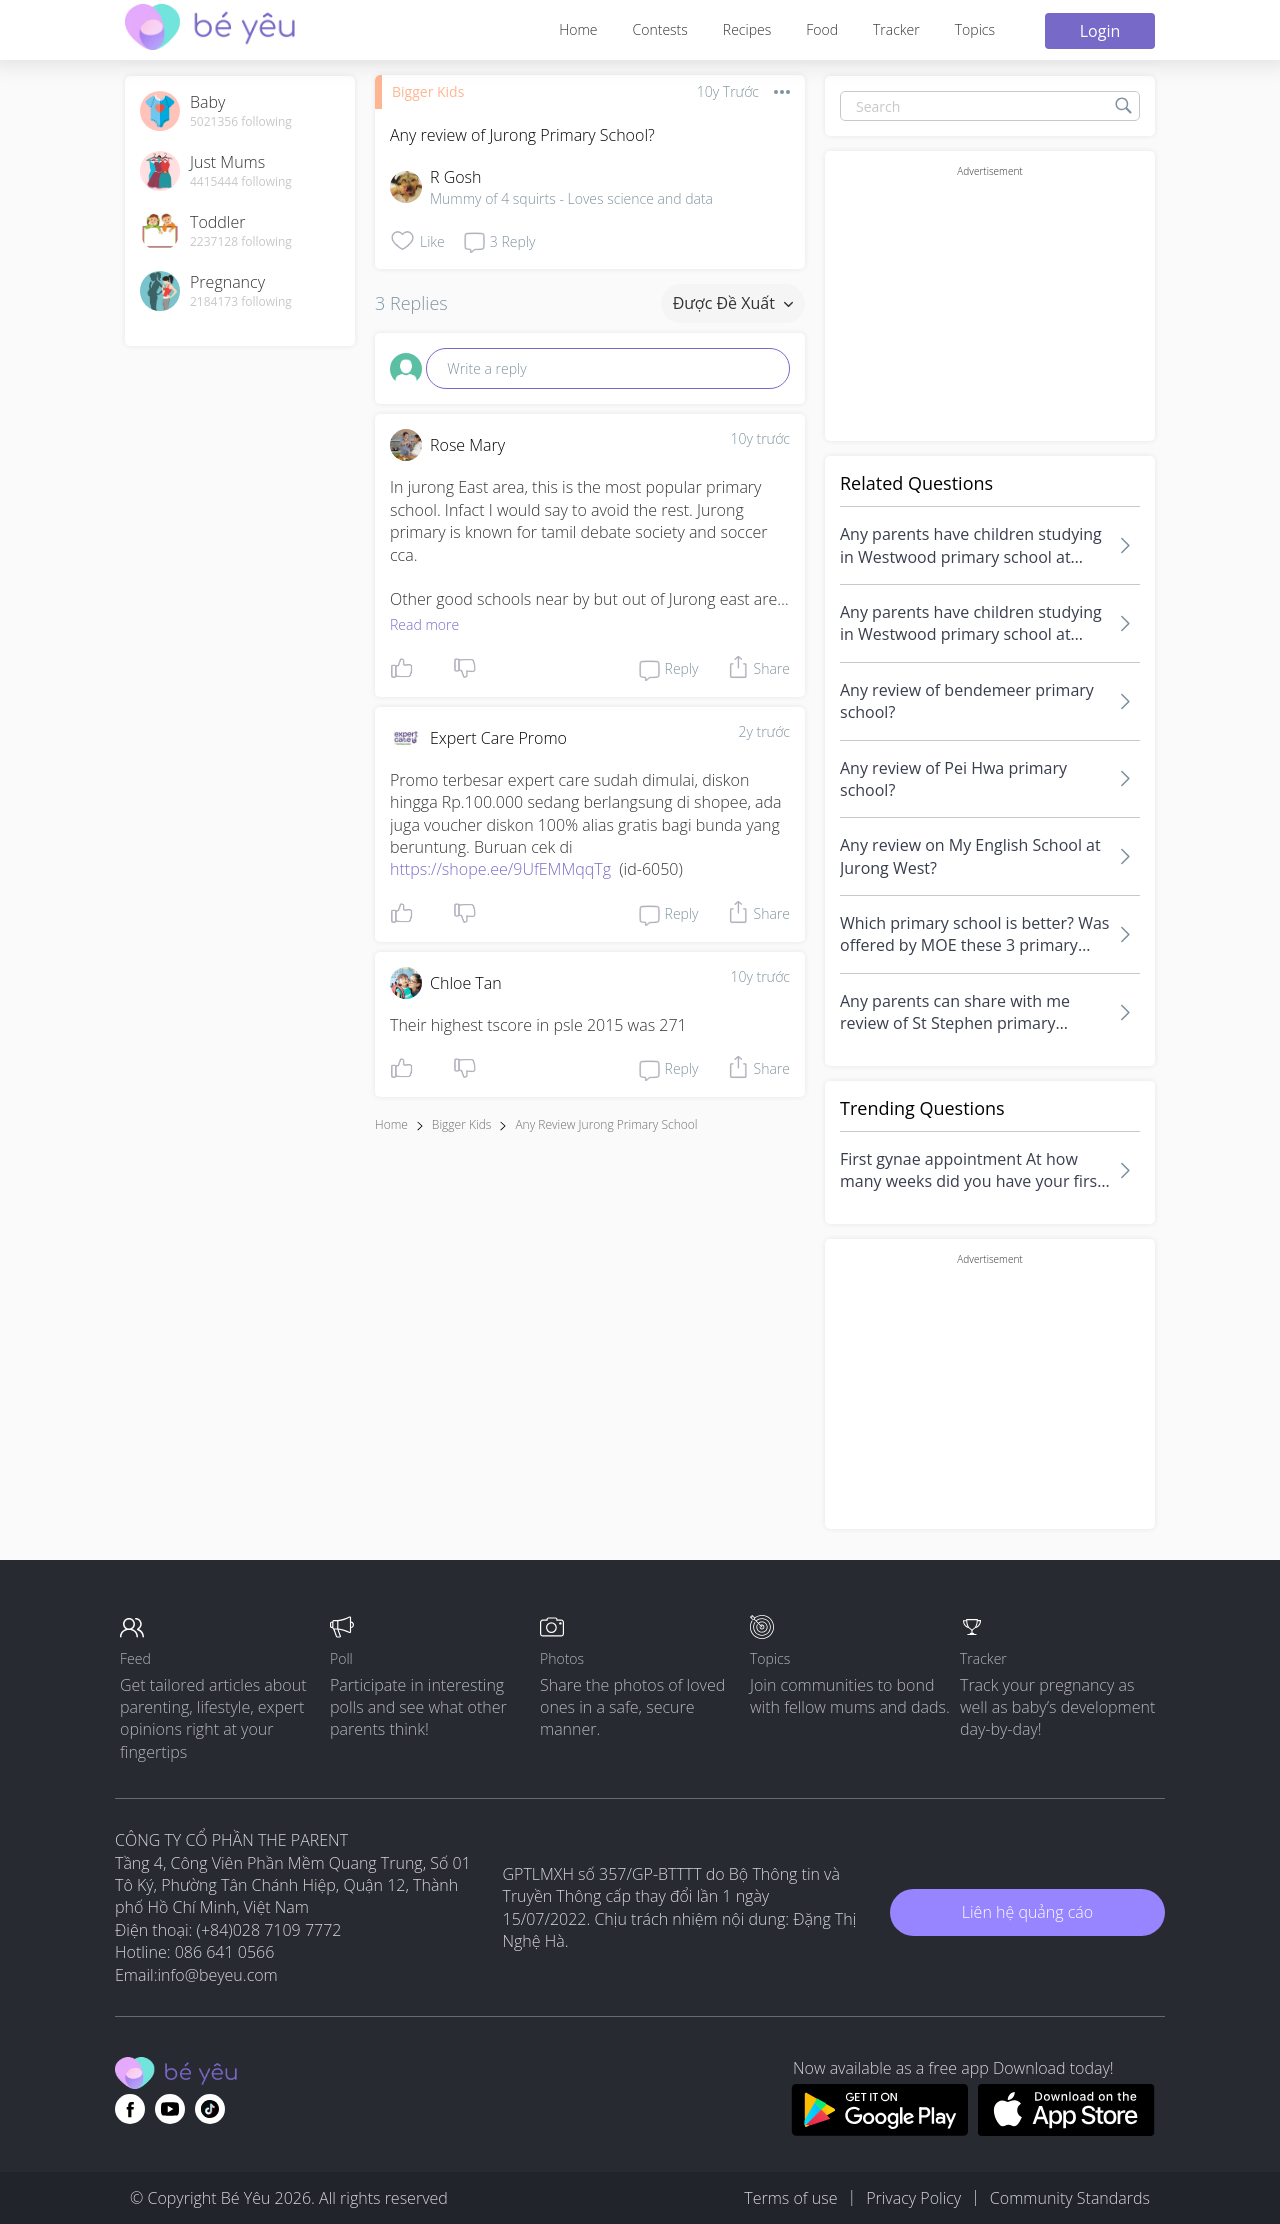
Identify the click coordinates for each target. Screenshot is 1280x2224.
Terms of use (790, 2198)
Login (1100, 31)
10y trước (760, 438)
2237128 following (241, 242)
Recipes (747, 29)
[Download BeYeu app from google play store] (879, 2130)
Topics (975, 29)
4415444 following (241, 182)
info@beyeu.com (218, 1975)
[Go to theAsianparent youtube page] (170, 2109)
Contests (660, 29)
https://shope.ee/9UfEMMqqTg (500, 869)
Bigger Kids (428, 91)
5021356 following (241, 122)
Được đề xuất (733, 303)
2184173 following (241, 302)
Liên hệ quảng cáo (1027, 1912)
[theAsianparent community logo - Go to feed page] (210, 29)
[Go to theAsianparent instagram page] (210, 2109)
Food (822, 29)
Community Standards (1070, 2198)
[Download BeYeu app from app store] (1066, 2130)
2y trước (764, 731)
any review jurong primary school (606, 1124)
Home (578, 29)
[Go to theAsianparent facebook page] (130, 2109)
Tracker (896, 29)
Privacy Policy (913, 2198)
